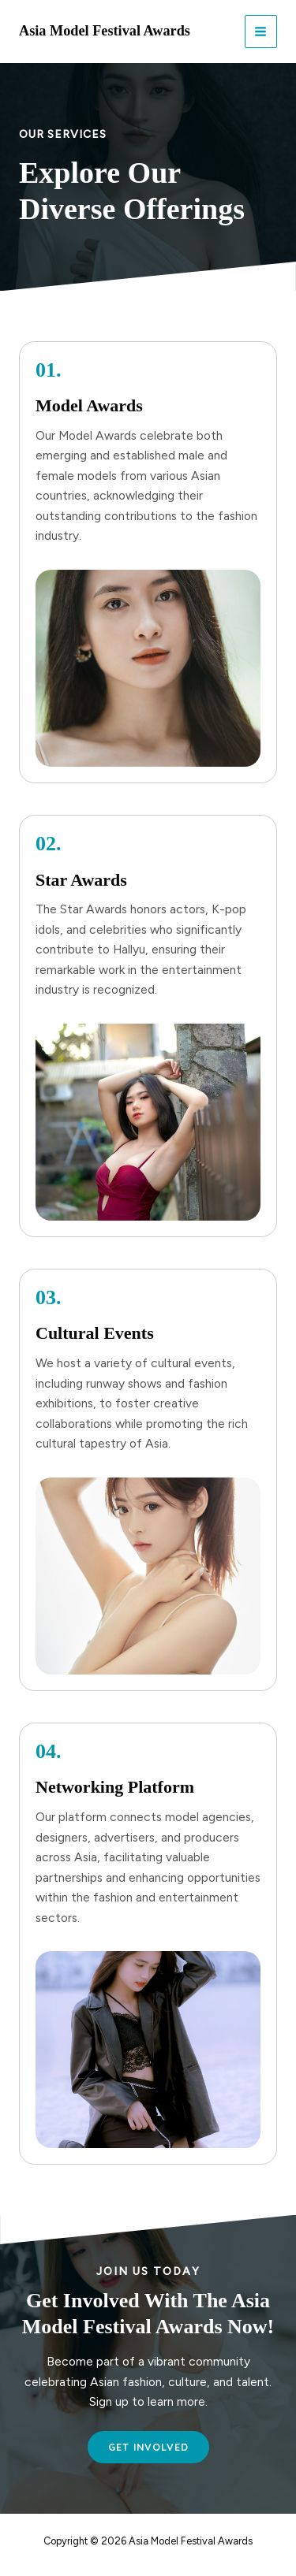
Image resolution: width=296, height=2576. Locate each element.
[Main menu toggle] (261, 31)
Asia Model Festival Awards (104, 31)
